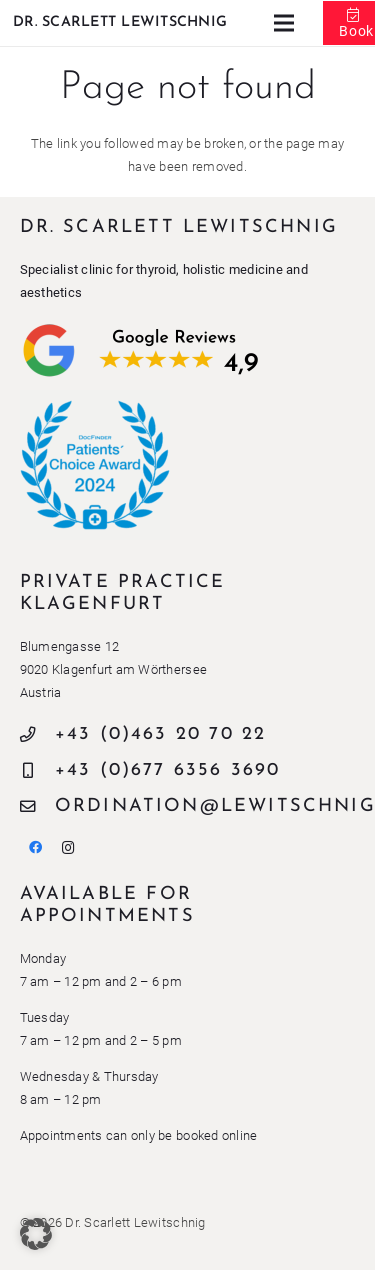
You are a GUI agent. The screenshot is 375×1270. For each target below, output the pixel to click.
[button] (36, 1234)
